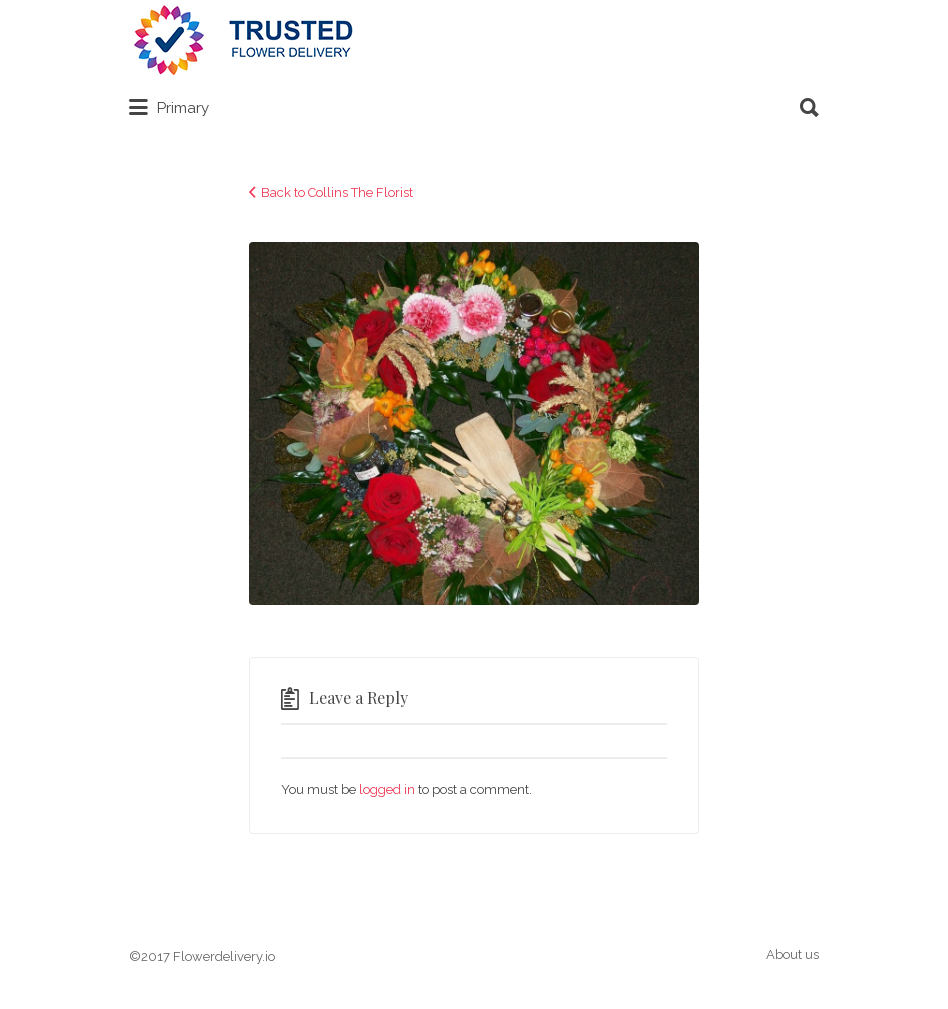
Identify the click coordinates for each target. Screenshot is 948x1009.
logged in (387, 789)
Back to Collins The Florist (337, 192)
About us (792, 954)
